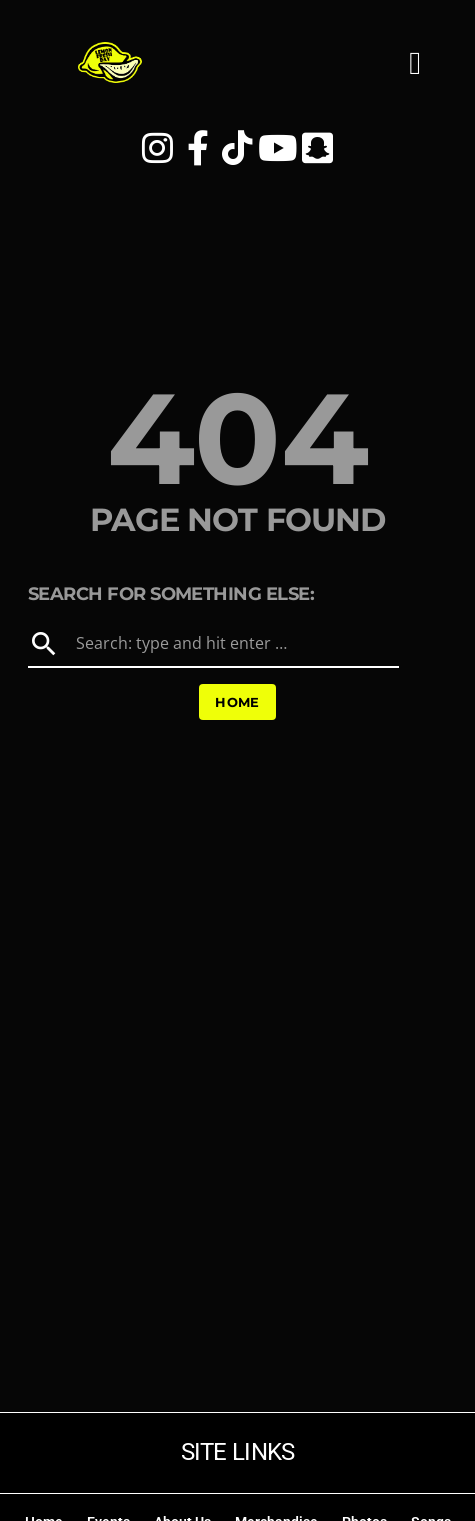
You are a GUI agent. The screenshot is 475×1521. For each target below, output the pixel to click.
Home (237, 702)
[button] (415, 74)
